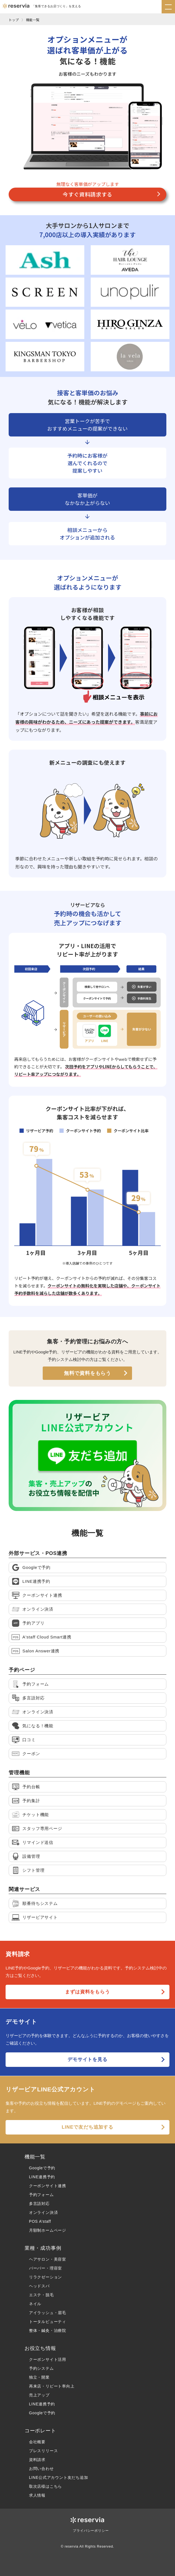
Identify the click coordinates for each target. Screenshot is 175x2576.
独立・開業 (39, 2377)
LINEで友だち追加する (87, 2127)
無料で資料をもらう (87, 1373)
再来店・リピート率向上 (52, 2386)
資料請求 (37, 2459)
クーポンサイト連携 (47, 2186)
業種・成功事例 (43, 2248)
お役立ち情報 (40, 2348)
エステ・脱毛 (41, 2295)
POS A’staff (40, 2221)
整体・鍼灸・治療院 (47, 2330)
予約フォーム (41, 2194)
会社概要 (37, 2442)
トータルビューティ (47, 2321)
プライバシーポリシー (91, 2531)
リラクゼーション (45, 2277)
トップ (14, 19)
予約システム (41, 2368)
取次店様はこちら (45, 2486)
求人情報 (37, 2495)
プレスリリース (43, 2451)
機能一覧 (32, 19)
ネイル (35, 2304)
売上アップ (39, 2395)
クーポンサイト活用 (47, 2359)
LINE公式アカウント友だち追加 (58, 2477)
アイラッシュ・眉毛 (47, 2312)
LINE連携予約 (42, 2177)
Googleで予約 (42, 2168)
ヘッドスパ (39, 2286)
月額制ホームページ (47, 2230)
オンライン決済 (43, 2212)
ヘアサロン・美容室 (47, 2259)
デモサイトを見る (87, 2059)
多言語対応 (39, 2203)
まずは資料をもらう (87, 1991)
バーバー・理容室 (45, 2268)
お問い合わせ (41, 2468)
